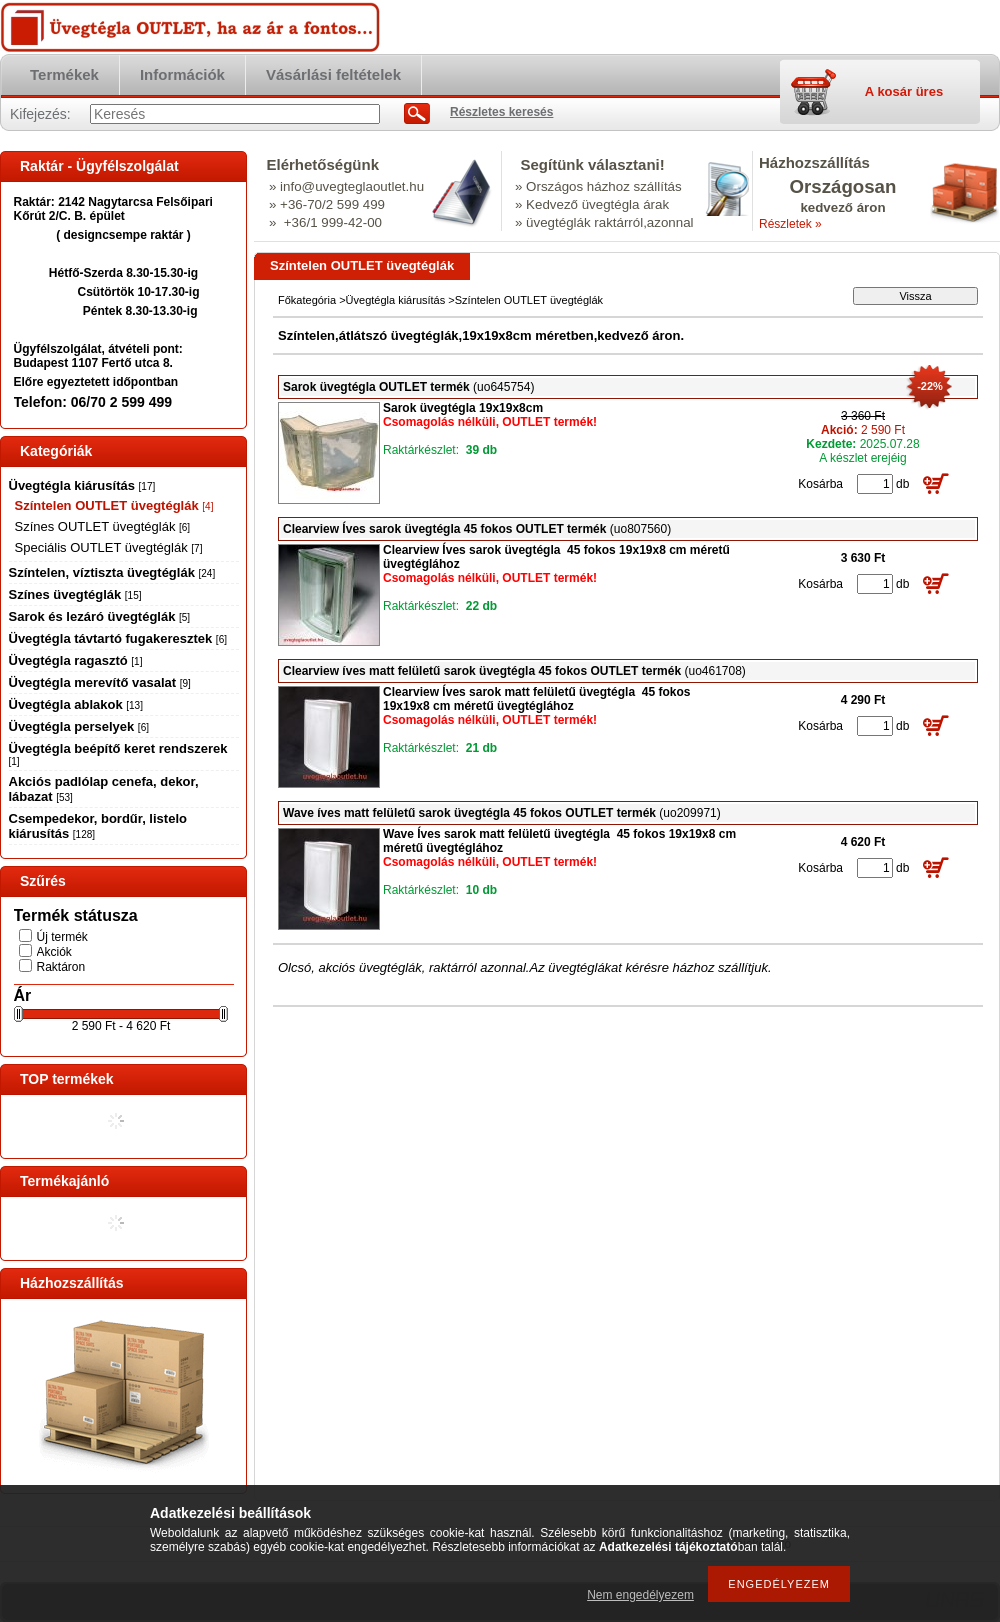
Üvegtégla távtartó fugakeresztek (118, 638)
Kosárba (820, 484)
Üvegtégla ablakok (76, 704)
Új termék (62, 937)
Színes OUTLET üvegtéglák (103, 526)
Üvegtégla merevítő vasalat (100, 682)
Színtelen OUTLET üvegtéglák (114, 505)
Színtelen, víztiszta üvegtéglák (112, 572)
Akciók (54, 952)
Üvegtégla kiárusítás (82, 485)
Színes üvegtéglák (75, 594)
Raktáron (61, 967)
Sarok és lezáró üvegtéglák (100, 616)
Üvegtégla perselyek (79, 726)
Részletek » (790, 224)
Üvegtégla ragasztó (76, 660)
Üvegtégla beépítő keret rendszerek (118, 754)
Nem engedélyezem (640, 1595)
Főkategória (307, 300)
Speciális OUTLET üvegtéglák (109, 547)
